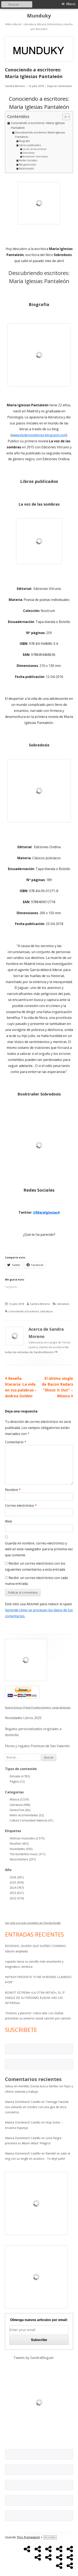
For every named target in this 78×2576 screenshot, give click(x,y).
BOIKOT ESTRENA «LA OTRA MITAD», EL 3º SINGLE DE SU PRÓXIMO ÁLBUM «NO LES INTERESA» (35, 1997)
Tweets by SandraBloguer (33, 2357)
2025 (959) (17, 1882)
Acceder (50, 2537)
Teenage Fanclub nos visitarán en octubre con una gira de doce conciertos (37, 2107)
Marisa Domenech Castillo (23, 2153)
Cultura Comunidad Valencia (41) (31, 1820)
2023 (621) (17, 1893)
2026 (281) (17, 1877)
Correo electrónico (21, 1505)
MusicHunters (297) (23, 1859)
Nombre (13, 1489)
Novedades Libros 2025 (23, 1718)
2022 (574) (17, 1898)
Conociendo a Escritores (24, 1311)
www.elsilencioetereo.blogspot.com (38, 435)
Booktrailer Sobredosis (35, 156)
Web (8, 1521)
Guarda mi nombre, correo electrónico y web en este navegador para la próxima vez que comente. (39, 1549)
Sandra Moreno (15, 86)
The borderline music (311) (28, 1854)
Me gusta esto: (27, 164)
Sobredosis (29, 152)
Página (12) (17, 1781)
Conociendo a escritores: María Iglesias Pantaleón (38, 125)
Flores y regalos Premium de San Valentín (37, 1746)
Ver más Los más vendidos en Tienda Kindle (33, 1923)
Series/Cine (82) (20, 1810)
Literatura (63, 1304)
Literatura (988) (20, 1805)
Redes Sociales (28, 160)
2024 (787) (17, 1888)
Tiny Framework (28, 2537)
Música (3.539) (19, 1799)
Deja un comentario (59, 86)
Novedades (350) (21, 1849)
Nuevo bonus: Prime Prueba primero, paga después (38, 1707)
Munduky (39, 15)
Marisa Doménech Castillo (23, 2102)
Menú (71, 4)
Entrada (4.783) (20, 1776)
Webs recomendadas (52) (27, 1815)
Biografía (24, 141)
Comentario (15, 1442)
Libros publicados (30, 145)
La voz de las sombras (34, 149)
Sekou (9, 2086)
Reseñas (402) (19, 1843)
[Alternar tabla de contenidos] (64, 116)
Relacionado (26, 168)
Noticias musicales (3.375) (27, 1838)
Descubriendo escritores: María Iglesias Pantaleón (40, 135)
